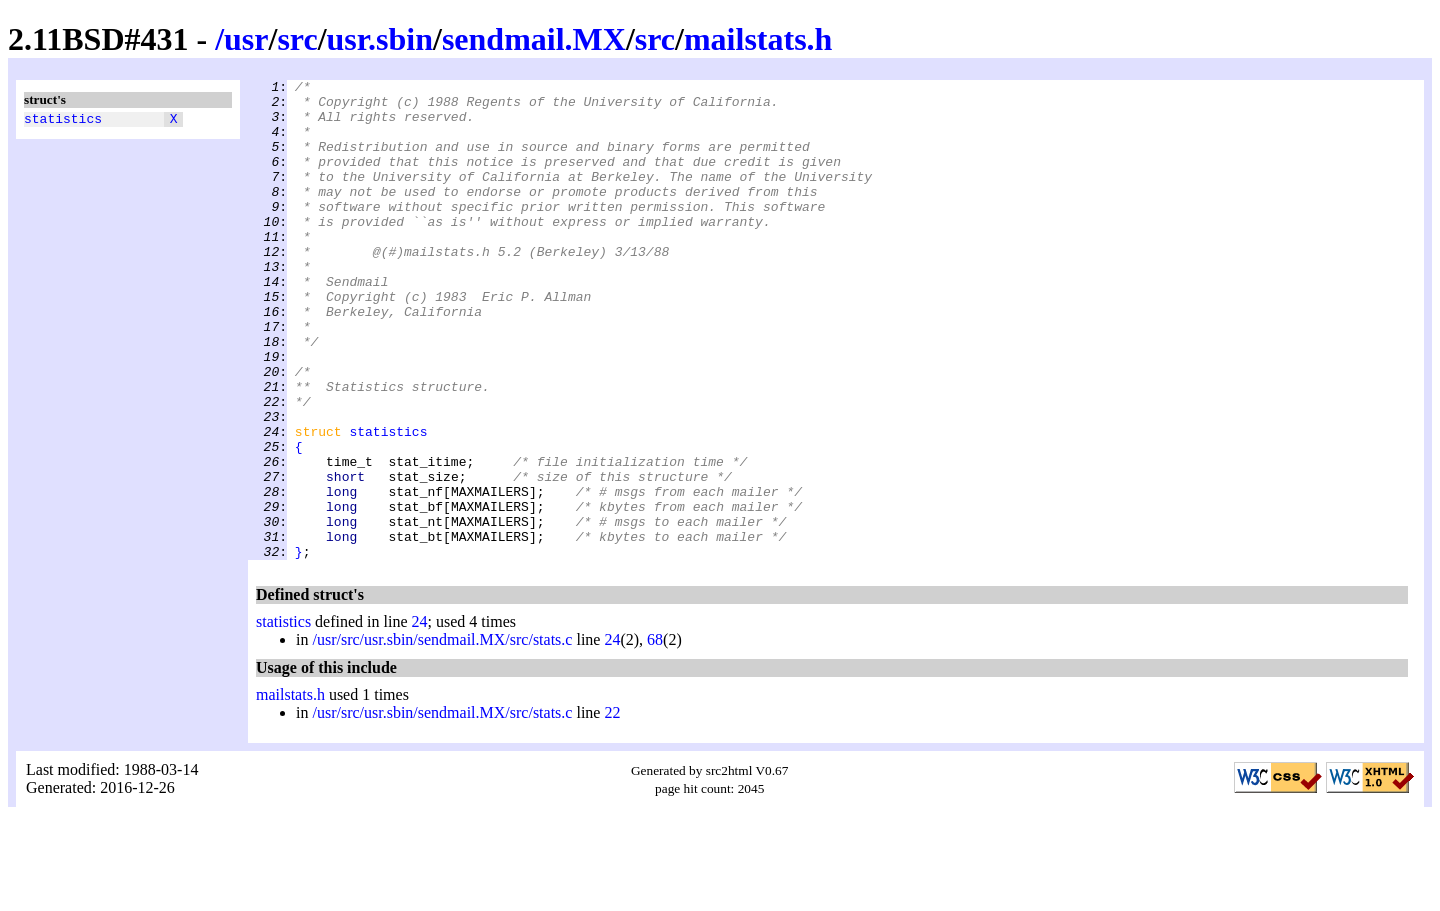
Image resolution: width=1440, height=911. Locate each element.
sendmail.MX (534, 39)
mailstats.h (758, 39)
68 (655, 735)
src (297, 39)
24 (420, 717)
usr (246, 39)
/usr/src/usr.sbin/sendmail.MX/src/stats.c (442, 735)
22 (612, 808)
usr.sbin (380, 39)
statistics (63, 121)
